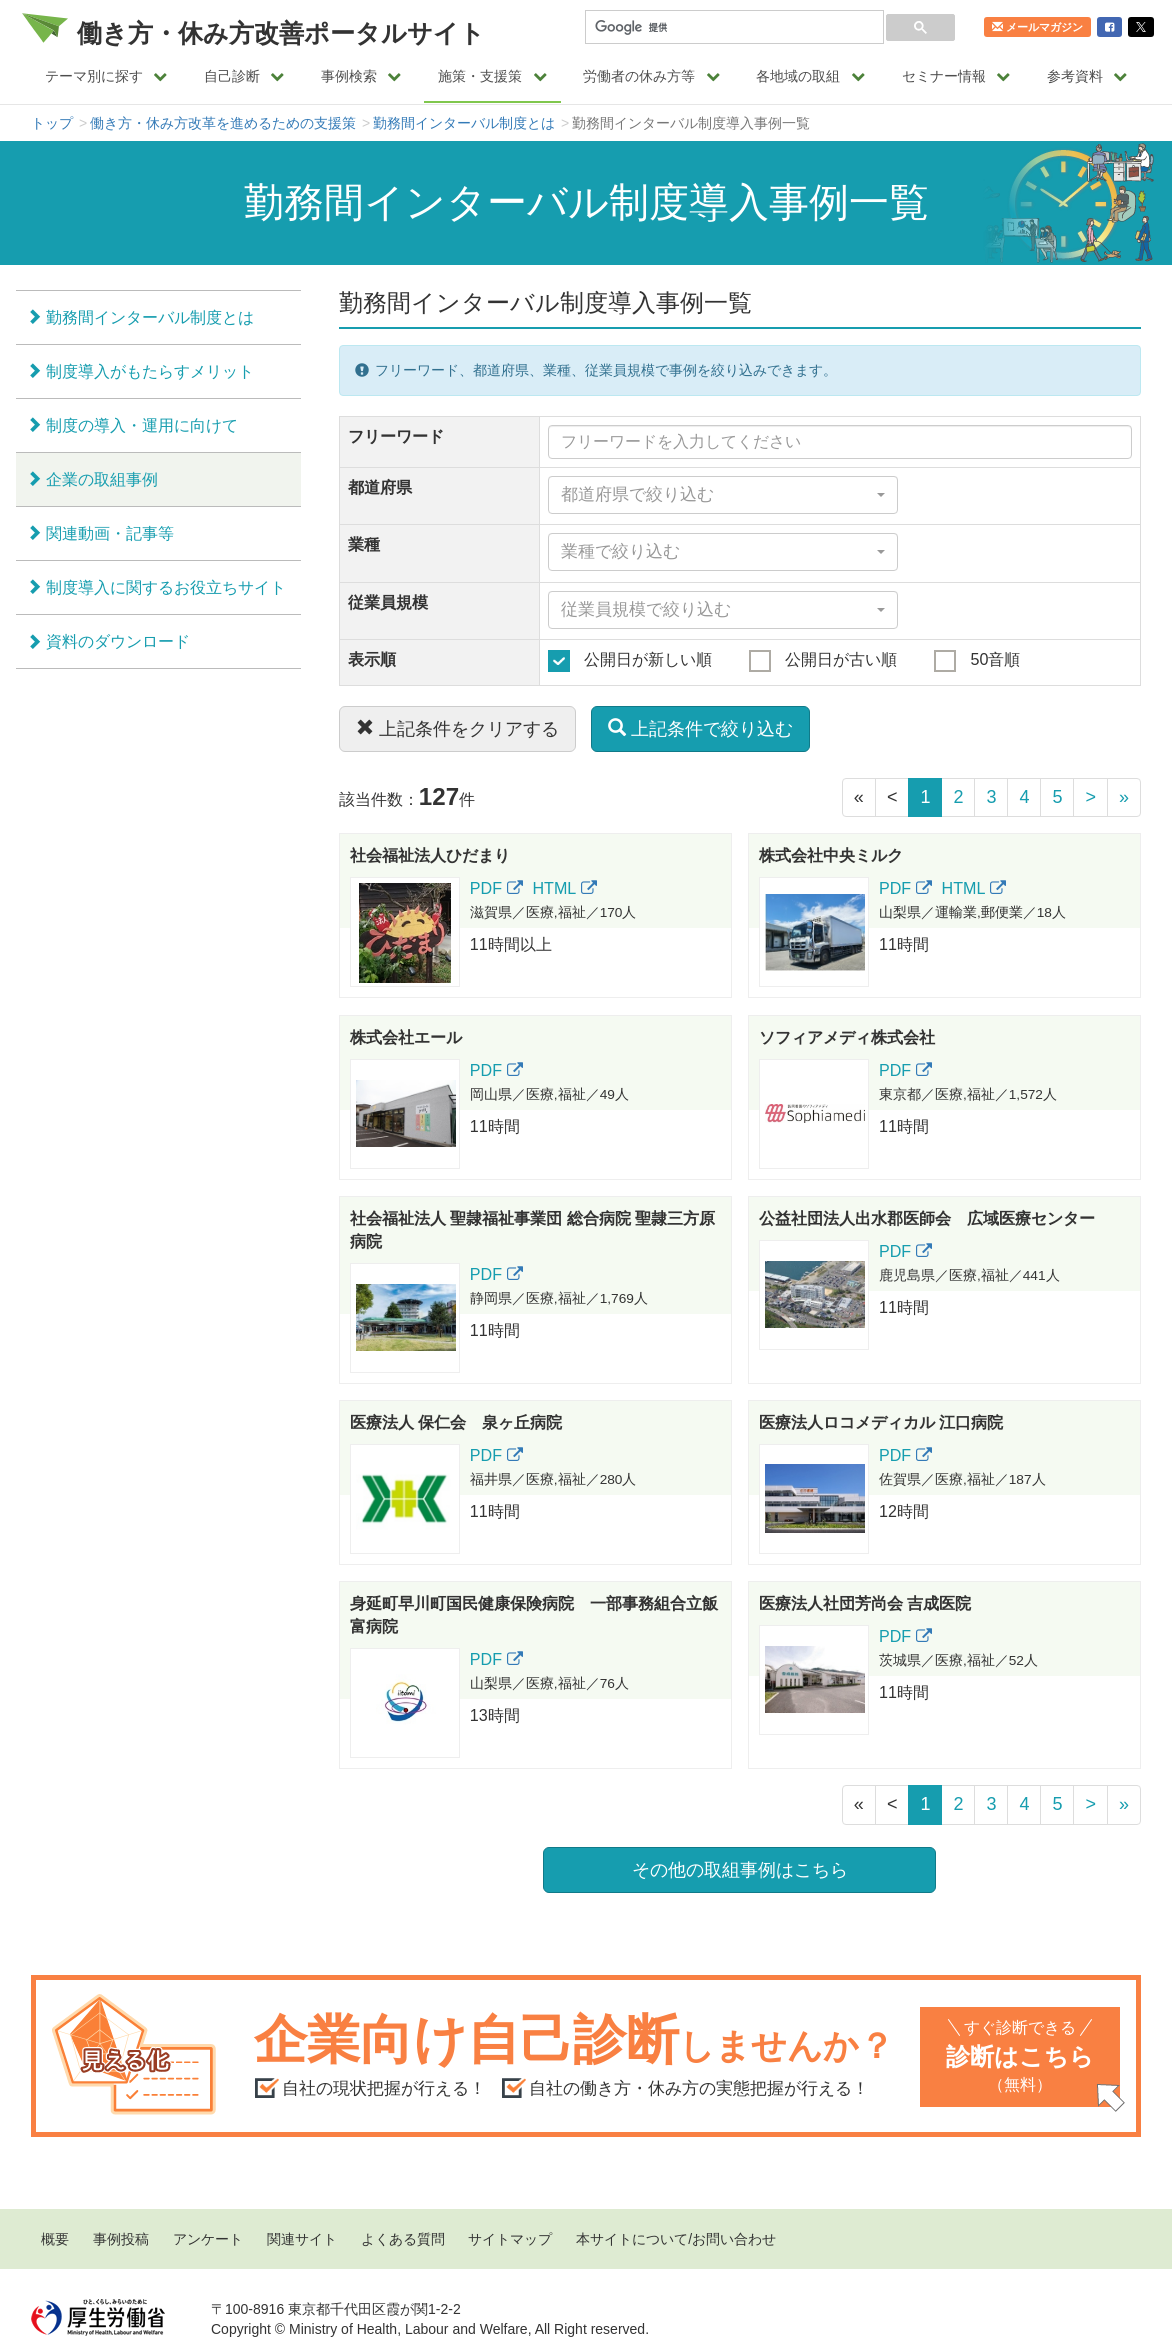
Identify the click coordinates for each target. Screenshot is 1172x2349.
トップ (52, 123)
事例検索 (361, 76)
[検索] (732, 27)
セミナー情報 (956, 76)
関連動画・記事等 (110, 533)
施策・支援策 (492, 76)
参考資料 (1087, 76)
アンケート (208, 2239)
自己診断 (244, 76)
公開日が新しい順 (630, 661)
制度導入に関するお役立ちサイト (166, 587)
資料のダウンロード (118, 641)
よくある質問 (403, 2239)
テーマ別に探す (106, 76)
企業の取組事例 (102, 479)
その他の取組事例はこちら (740, 1870)
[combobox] (723, 495)
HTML (564, 888)
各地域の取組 (810, 76)
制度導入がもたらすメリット (150, 371)
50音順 (977, 661)
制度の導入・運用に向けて (142, 425)
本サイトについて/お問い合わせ (676, 2239)
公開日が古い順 (823, 661)
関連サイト (302, 2239)
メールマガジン (1037, 27)
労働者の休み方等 (651, 76)
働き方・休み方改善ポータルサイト (281, 33)
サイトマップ (510, 2239)
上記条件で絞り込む (700, 728)
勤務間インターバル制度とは (464, 123)
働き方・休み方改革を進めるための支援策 (223, 123)
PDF (496, 888)
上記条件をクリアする (457, 728)
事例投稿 (121, 2239)
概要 (55, 2239)
